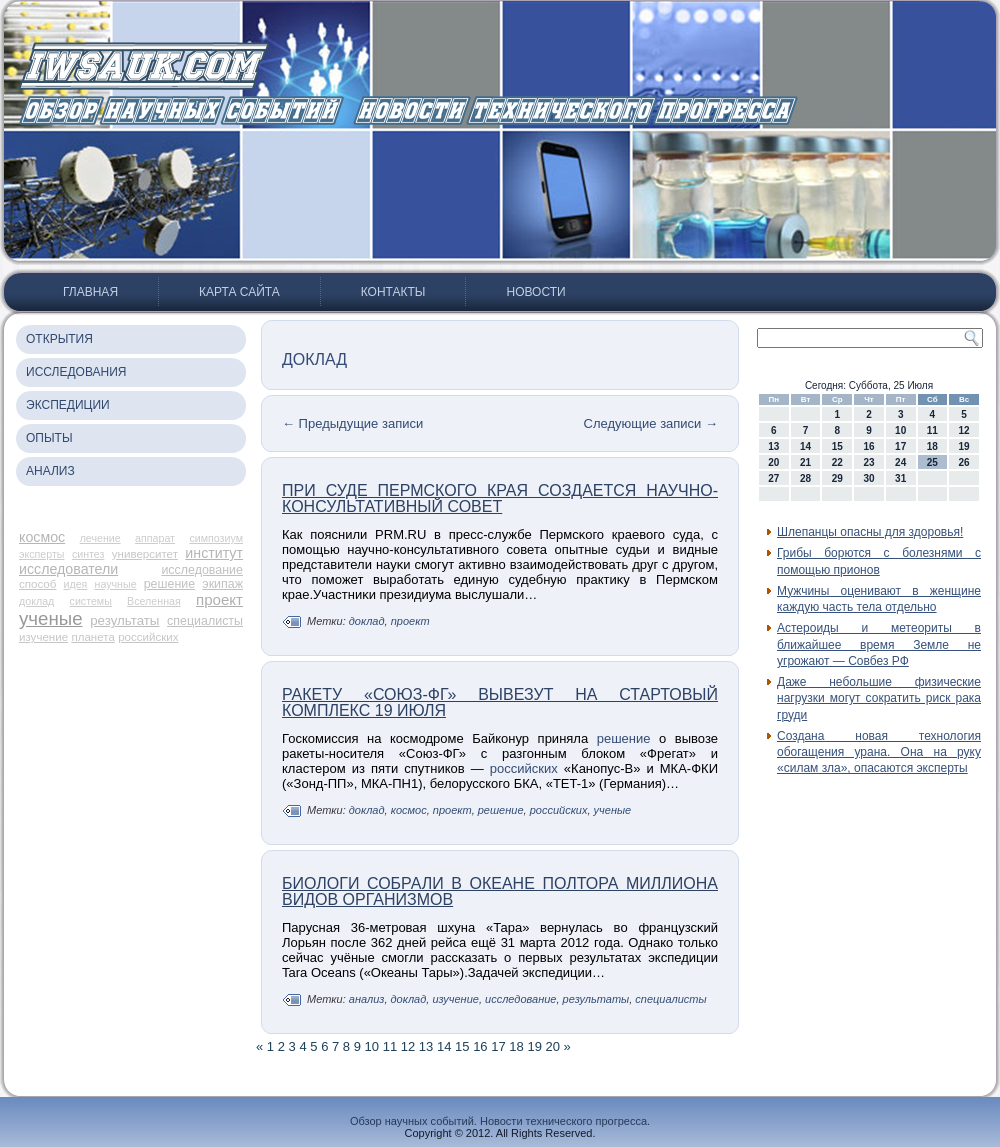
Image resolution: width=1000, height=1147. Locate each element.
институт (214, 553)
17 (498, 1046)
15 (462, 1046)
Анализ (50, 471)
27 (773, 478)
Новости (535, 292)
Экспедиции (68, 405)
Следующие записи (651, 423)
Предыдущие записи (352, 423)
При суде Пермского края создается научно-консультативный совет (500, 498)
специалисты (205, 621)
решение (169, 584)
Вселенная (154, 601)
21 (805, 462)
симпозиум (216, 538)
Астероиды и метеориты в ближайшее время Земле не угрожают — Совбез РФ (879, 644)
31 (900, 478)
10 (372, 1046)
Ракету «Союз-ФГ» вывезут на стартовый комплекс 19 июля (500, 702)
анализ (367, 999)
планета (92, 637)
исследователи (68, 569)
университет (145, 554)
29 (837, 478)
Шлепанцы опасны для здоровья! (870, 532)
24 (900, 462)
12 (408, 1046)
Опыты (49, 438)
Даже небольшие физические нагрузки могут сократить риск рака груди (879, 698)
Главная (90, 292)
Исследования (76, 372)
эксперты (41, 554)
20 (553, 1046)
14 (444, 1046)
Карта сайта (239, 292)
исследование (202, 570)
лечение (100, 538)
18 (516, 1046)
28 (805, 478)
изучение (43, 637)
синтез (88, 554)
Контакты (393, 292)
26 (964, 462)
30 (868, 478)
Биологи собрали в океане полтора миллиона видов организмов (500, 891)
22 (837, 462)
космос (42, 537)
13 (426, 1046)
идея (76, 584)
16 (480, 1046)
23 (868, 462)
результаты (124, 620)
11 (390, 1046)
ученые (51, 618)
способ (37, 584)
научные (116, 584)
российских (148, 637)
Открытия (59, 339)
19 (534, 1046)
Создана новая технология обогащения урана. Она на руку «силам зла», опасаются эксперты (879, 752)
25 (932, 462)
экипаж (222, 584)
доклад (36, 601)
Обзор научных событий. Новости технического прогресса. (500, 1121)
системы (91, 601)
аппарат (155, 538)
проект (219, 599)
